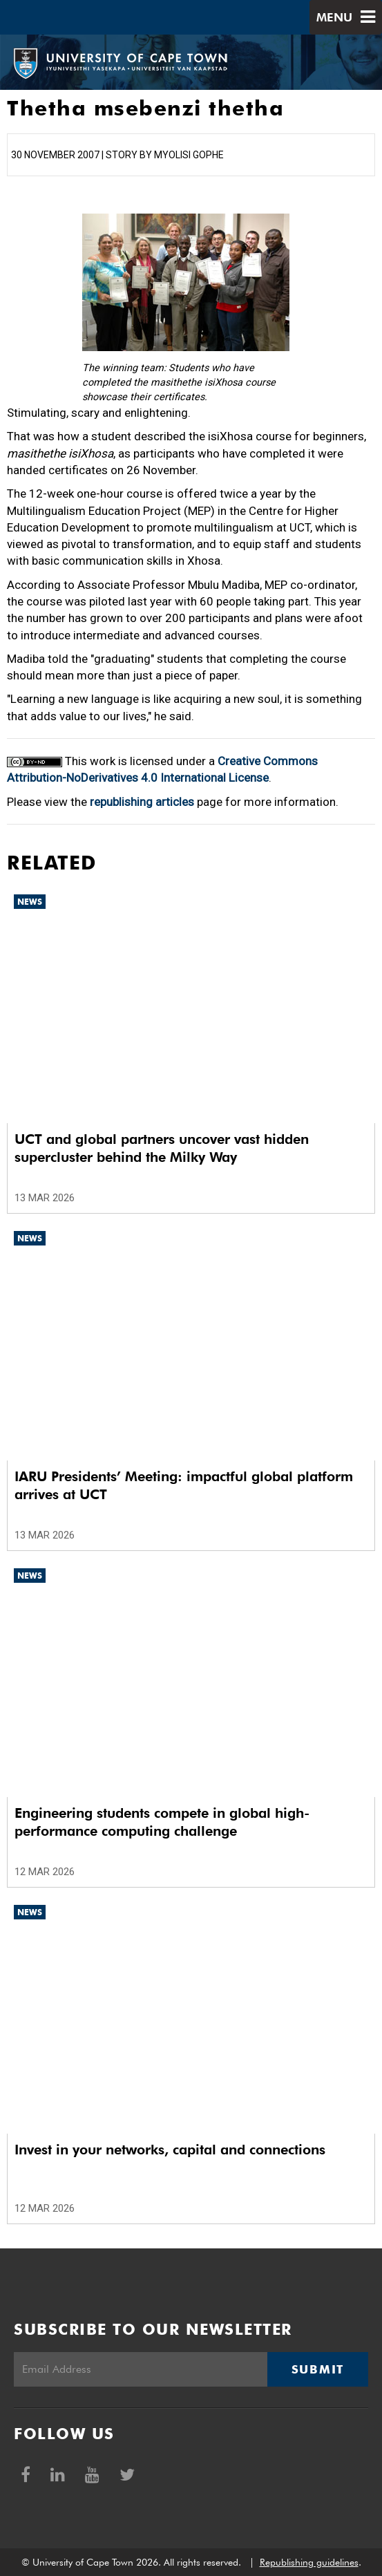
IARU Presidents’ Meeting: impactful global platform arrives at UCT (184, 1485)
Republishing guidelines (309, 2562)
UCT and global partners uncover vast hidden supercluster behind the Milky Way (162, 1148)
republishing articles (142, 802)
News (29, 901)
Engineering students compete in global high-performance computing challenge (162, 1822)
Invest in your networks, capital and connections (170, 2149)
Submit (318, 2369)
